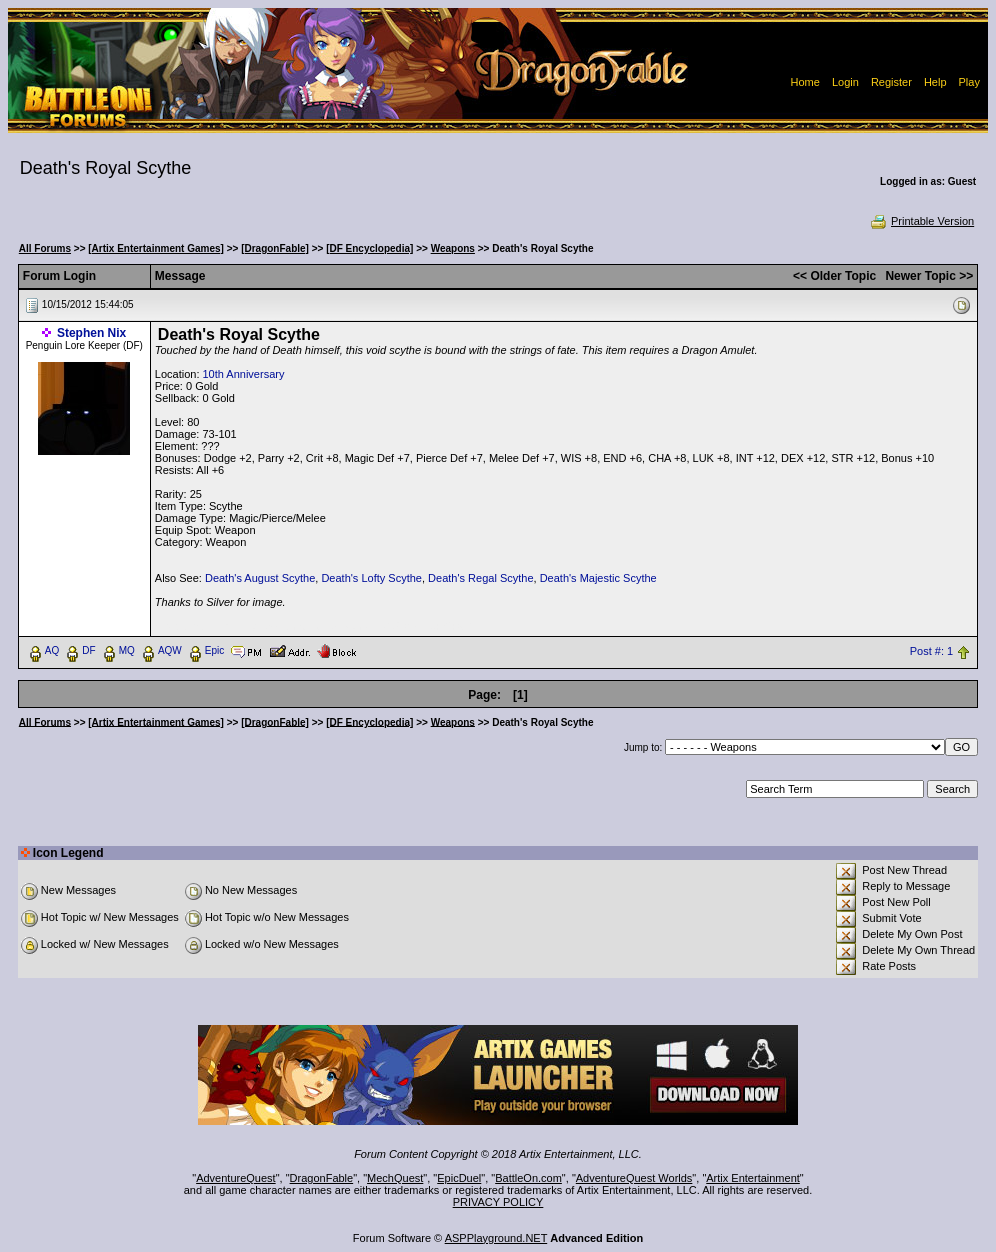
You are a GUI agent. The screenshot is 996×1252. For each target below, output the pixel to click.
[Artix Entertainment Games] (156, 248)
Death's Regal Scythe (480, 578)
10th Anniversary (244, 374)
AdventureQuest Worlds (634, 1178)
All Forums (45, 248)
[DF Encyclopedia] (369, 248)
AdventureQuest (236, 1178)
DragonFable (322, 1178)
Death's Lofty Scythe (371, 578)
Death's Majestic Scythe (598, 578)
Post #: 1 (931, 651)
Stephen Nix (91, 333)
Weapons (453, 248)
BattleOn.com (528, 1178)
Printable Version (921, 221)
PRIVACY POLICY (498, 1202)
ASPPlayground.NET (496, 1238)
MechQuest (395, 1178)
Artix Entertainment (753, 1178)
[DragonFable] (275, 248)
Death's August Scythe (260, 578)
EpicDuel (459, 1178)
